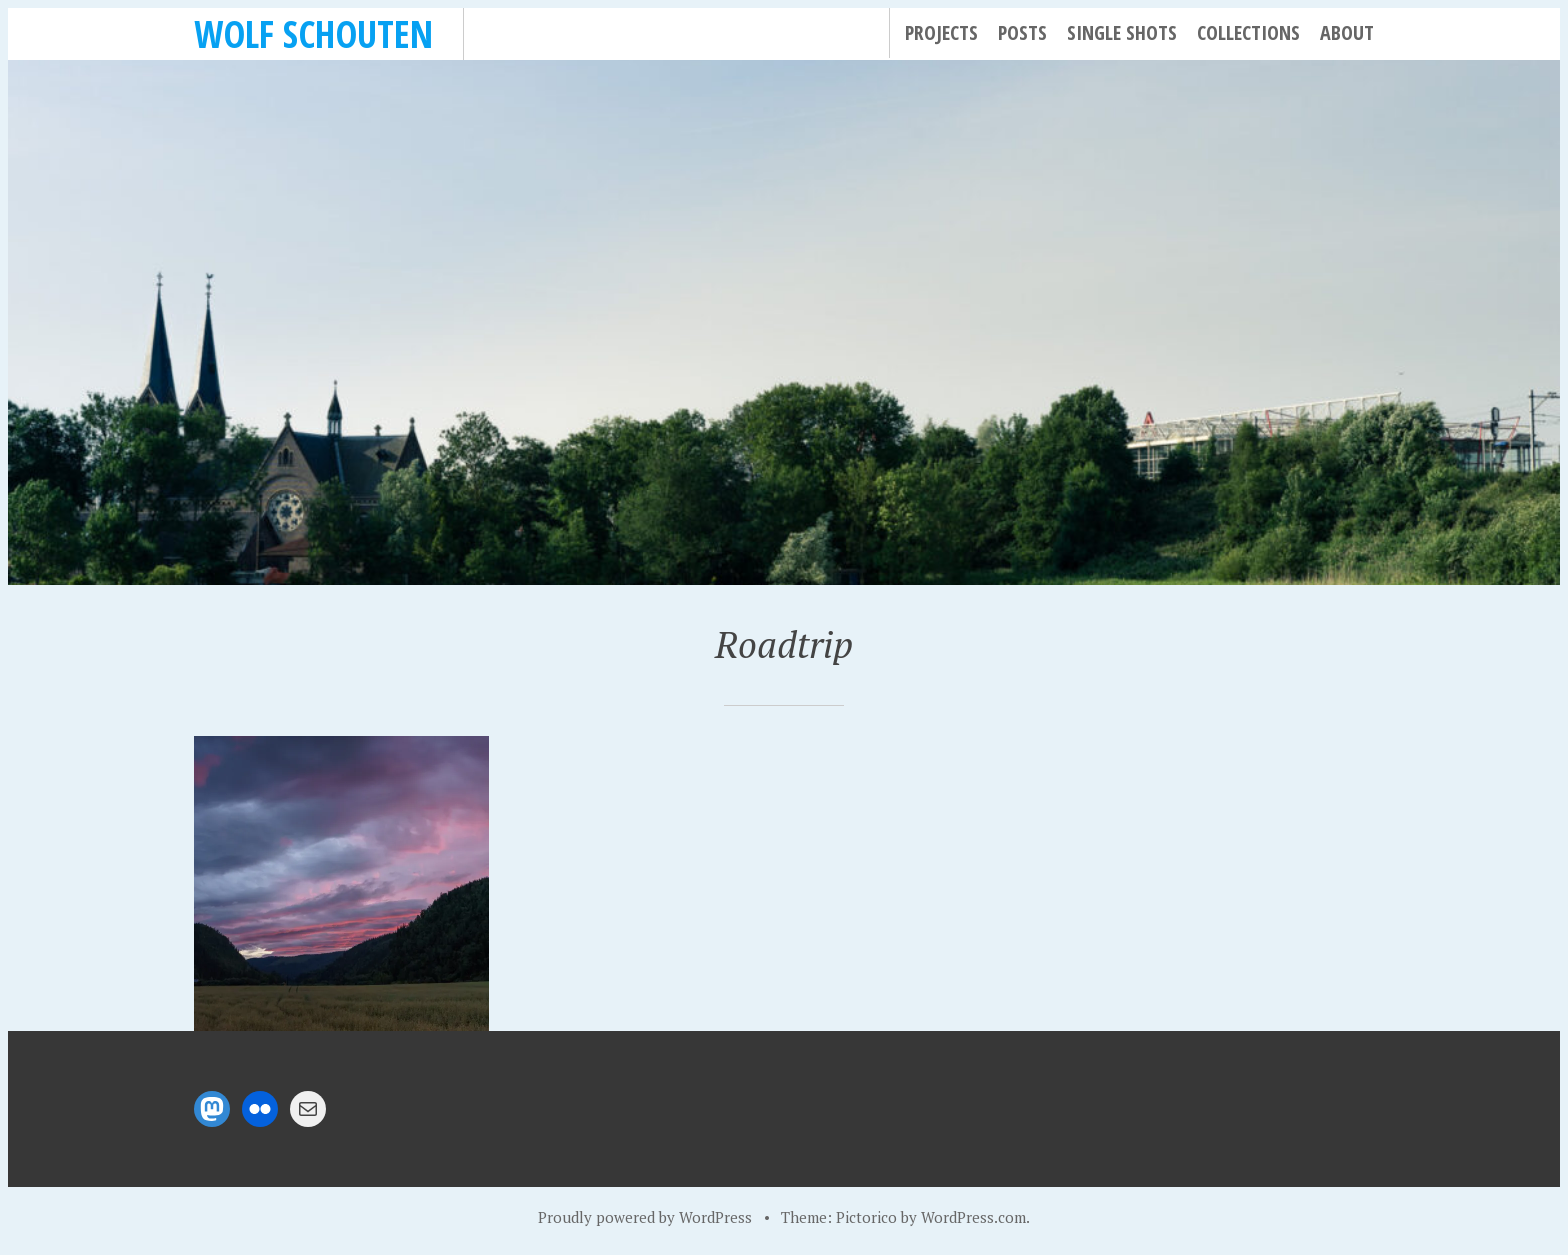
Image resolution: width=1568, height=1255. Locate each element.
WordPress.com (973, 1217)
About (1347, 32)
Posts (1022, 32)
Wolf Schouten (313, 33)
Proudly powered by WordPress (645, 1217)
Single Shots (1122, 32)
